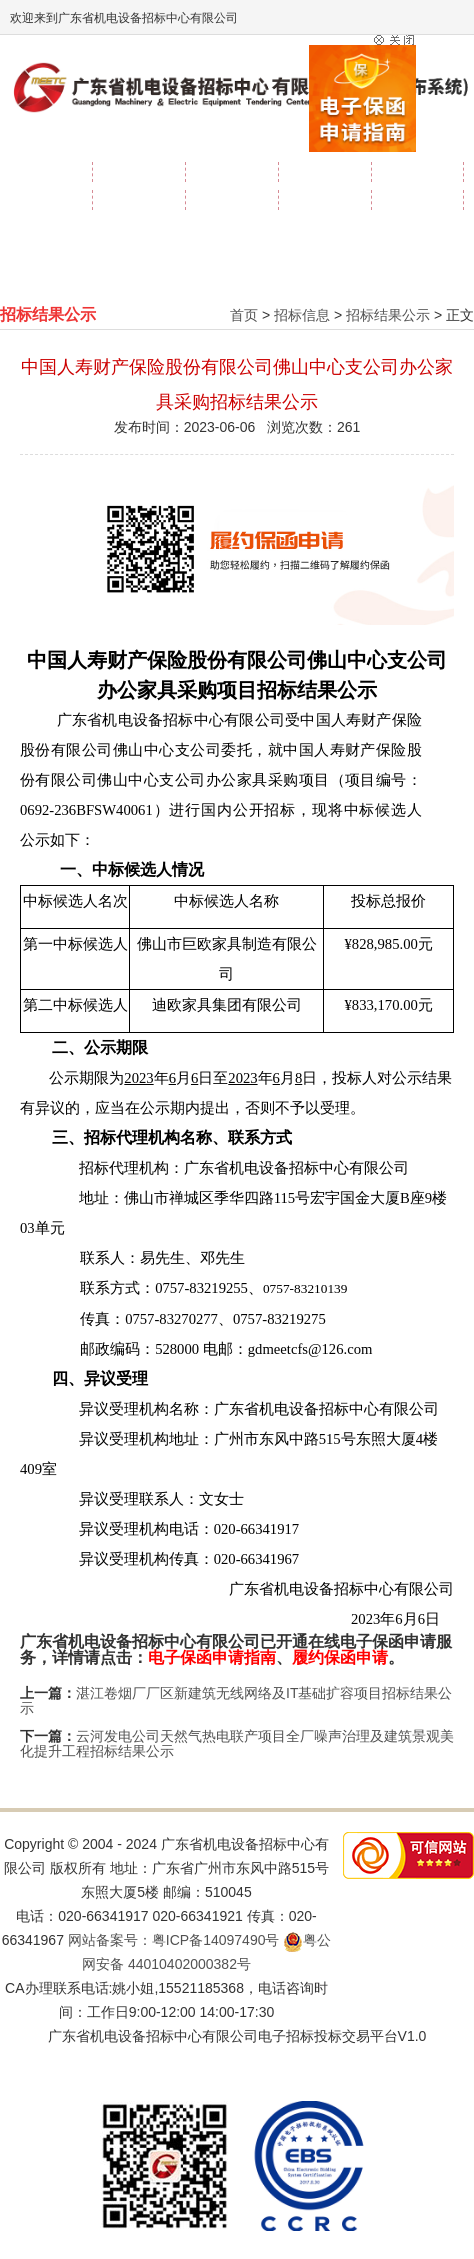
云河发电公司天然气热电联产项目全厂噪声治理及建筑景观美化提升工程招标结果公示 (237, 1743)
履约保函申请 (340, 1657)
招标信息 (302, 315)
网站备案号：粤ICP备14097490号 (174, 1940)
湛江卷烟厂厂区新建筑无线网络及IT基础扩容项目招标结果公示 (236, 1700)
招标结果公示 (388, 315)
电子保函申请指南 (212, 1657)
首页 (244, 315)
